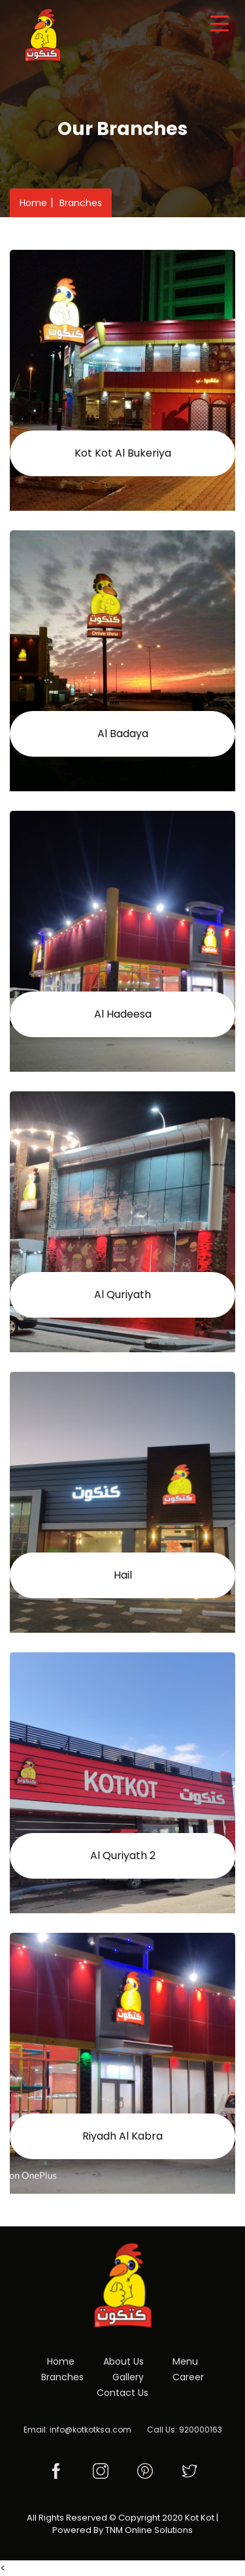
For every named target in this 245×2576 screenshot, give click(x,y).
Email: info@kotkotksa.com (77, 2429)
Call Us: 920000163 (184, 2429)
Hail (123, 1575)
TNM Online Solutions (149, 2530)
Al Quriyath (122, 1294)
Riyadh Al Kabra (122, 2136)
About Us (123, 2361)
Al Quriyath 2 (122, 1855)
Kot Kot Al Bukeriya (122, 453)
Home (33, 202)
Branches (80, 202)
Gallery (128, 2377)
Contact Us (122, 2392)
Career (188, 2377)
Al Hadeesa (123, 1014)
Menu (185, 2361)
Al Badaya (122, 733)
